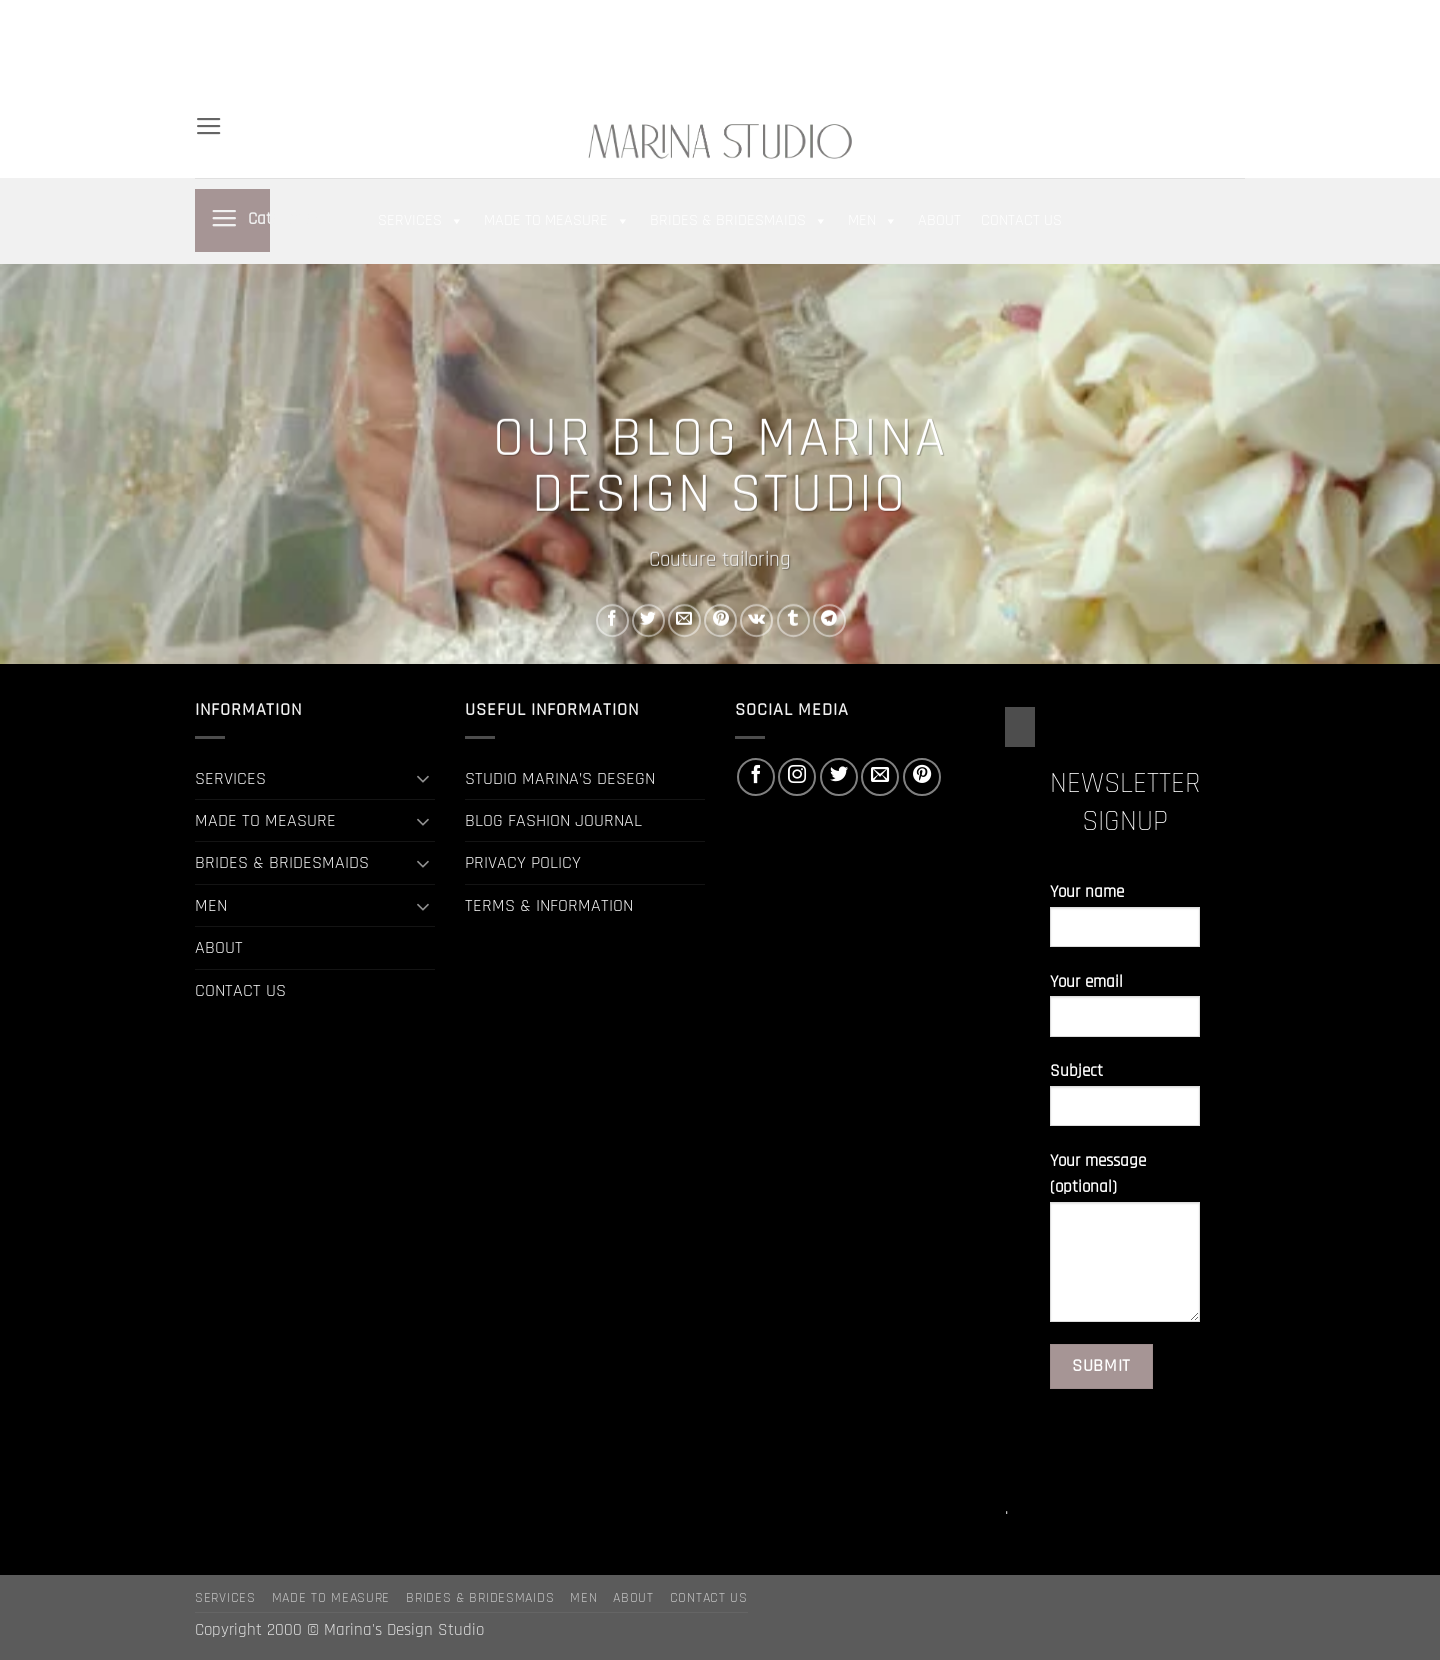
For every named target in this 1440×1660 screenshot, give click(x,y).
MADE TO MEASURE (397, 16)
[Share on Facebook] (612, 620)
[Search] (204, 16)
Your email (1125, 1012)
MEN (404, 50)
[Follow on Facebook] (1145, 50)
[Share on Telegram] (829, 620)
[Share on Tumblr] (793, 620)
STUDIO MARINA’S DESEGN (560, 778)
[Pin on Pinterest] (720, 620)
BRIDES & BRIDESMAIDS (283, 50)
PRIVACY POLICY (523, 862)
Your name (1125, 922)
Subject (1125, 1101)
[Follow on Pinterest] (1234, 50)
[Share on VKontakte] (756, 620)
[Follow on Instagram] (1167, 50)
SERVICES (274, 16)
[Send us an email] (1212, 50)
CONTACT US (244, 83)
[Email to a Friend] (684, 620)
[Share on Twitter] (648, 620)
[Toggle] (423, 778)
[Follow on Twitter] (1189, 50)
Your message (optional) (1125, 1244)
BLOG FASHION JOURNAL (553, 820)
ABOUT (469, 50)
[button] (1079, 51)
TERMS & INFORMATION (549, 905)
